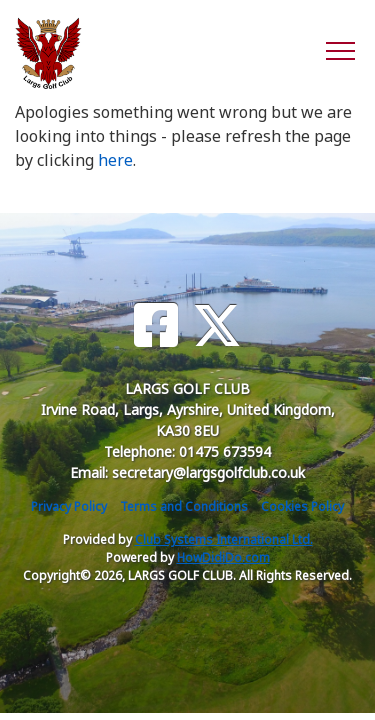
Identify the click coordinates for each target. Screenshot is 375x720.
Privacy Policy (69, 506)
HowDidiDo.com (223, 557)
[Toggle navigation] (339, 50)
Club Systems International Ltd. (224, 539)
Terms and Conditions (184, 506)
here (115, 160)
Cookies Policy (302, 506)
